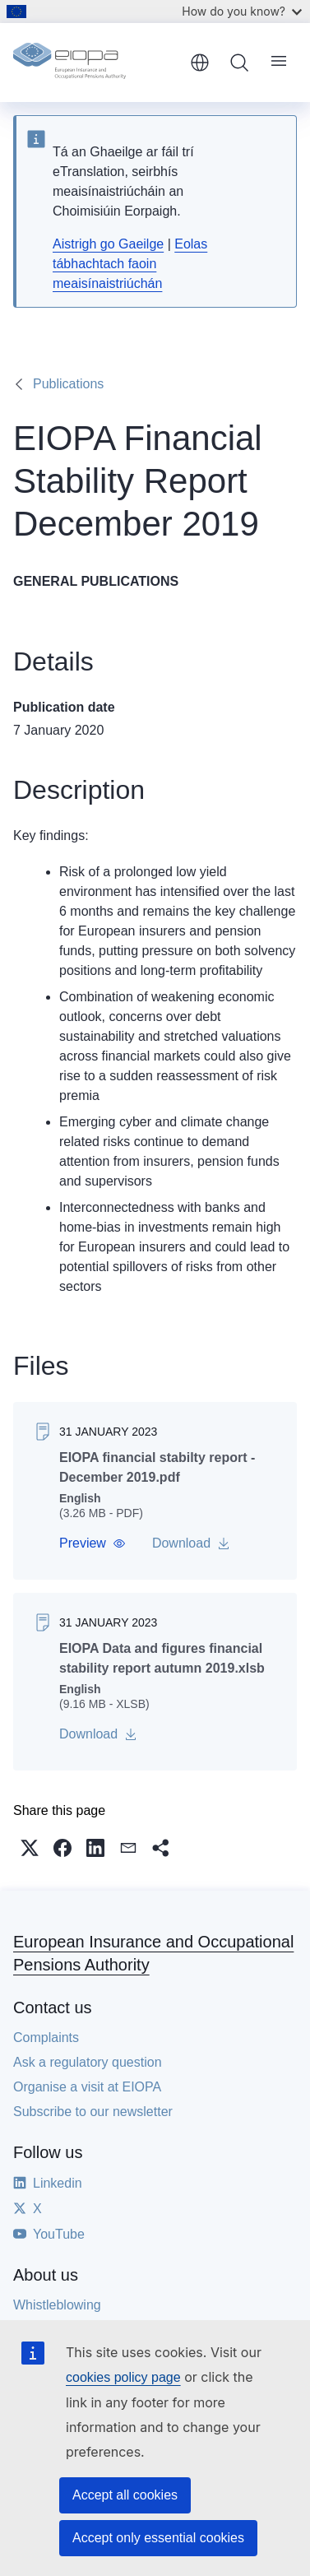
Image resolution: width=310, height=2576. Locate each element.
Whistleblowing (57, 2305)
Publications (68, 384)
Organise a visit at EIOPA (87, 2087)
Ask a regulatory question (87, 2062)
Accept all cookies (125, 2495)
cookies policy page (123, 2377)
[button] (92, 1543)
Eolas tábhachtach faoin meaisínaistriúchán (130, 263)
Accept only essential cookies (158, 2538)
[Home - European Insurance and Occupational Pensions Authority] (95, 62)
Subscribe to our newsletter (93, 2112)
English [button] (200, 62)
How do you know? (242, 11)
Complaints (46, 2038)
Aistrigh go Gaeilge (108, 244)
